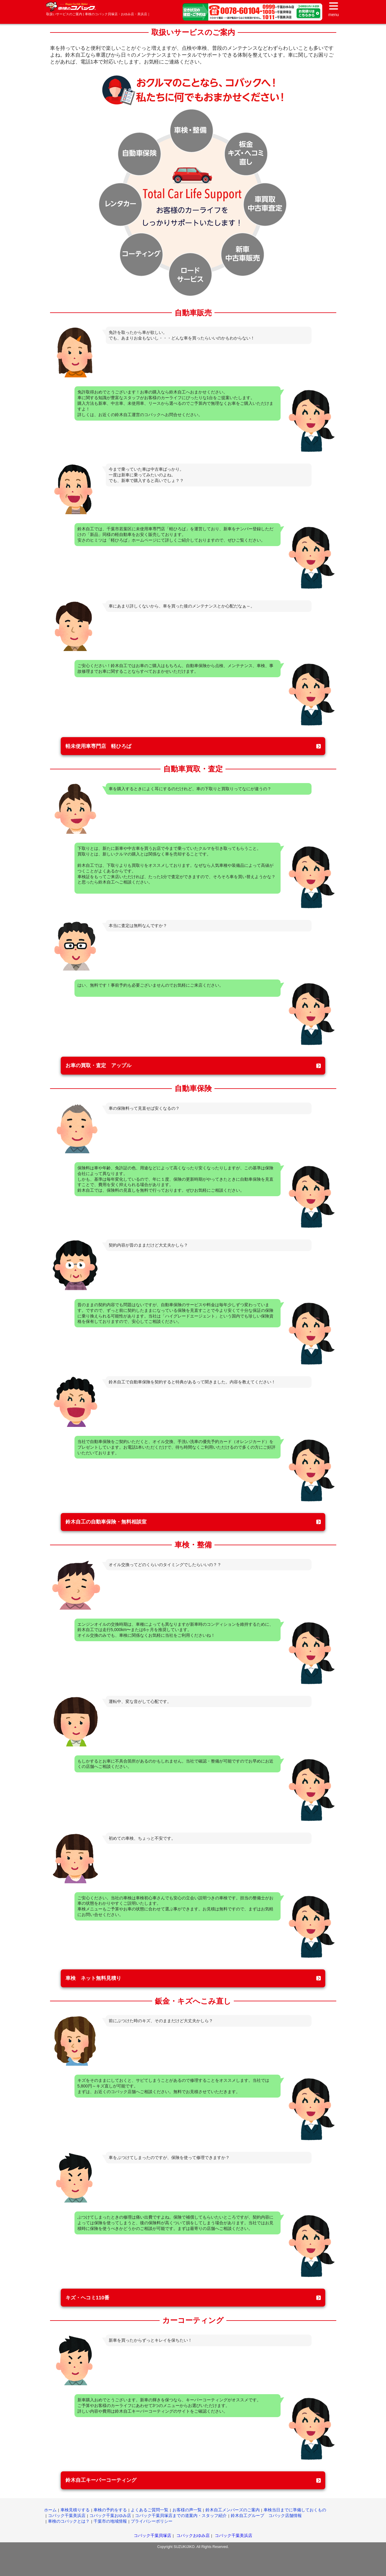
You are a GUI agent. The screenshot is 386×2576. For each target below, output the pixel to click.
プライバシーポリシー (151, 2521)
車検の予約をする (110, 2509)
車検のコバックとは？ (69, 2521)
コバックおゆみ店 (193, 2535)
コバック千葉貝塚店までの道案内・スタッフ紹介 (181, 2515)
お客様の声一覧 (187, 2509)
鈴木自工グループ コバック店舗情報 (266, 2515)
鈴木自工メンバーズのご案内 (233, 2509)
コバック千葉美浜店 (66, 2515)
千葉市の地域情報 (110, 2521)
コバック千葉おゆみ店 (110, 2515)
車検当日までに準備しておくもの (295, 2509)
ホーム (50, 2509)
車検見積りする (75, 2509)
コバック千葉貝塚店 (152, 2535)
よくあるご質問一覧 (149, 2509)
